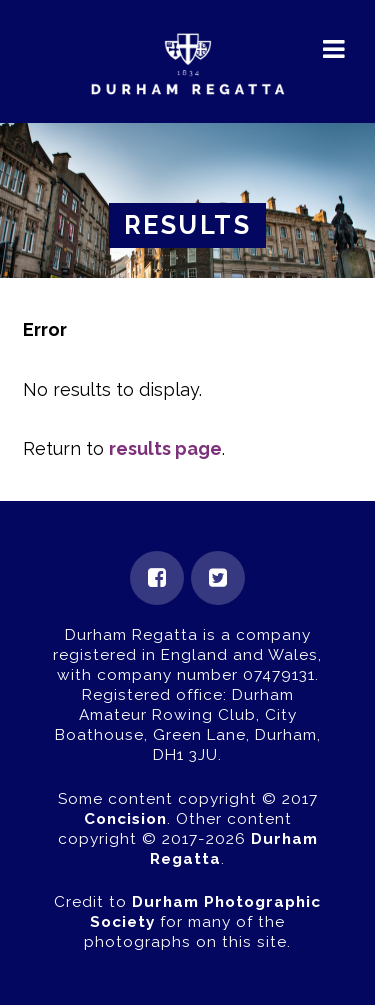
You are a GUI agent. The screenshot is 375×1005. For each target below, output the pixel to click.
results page (165, 448)
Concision (125, 819)
